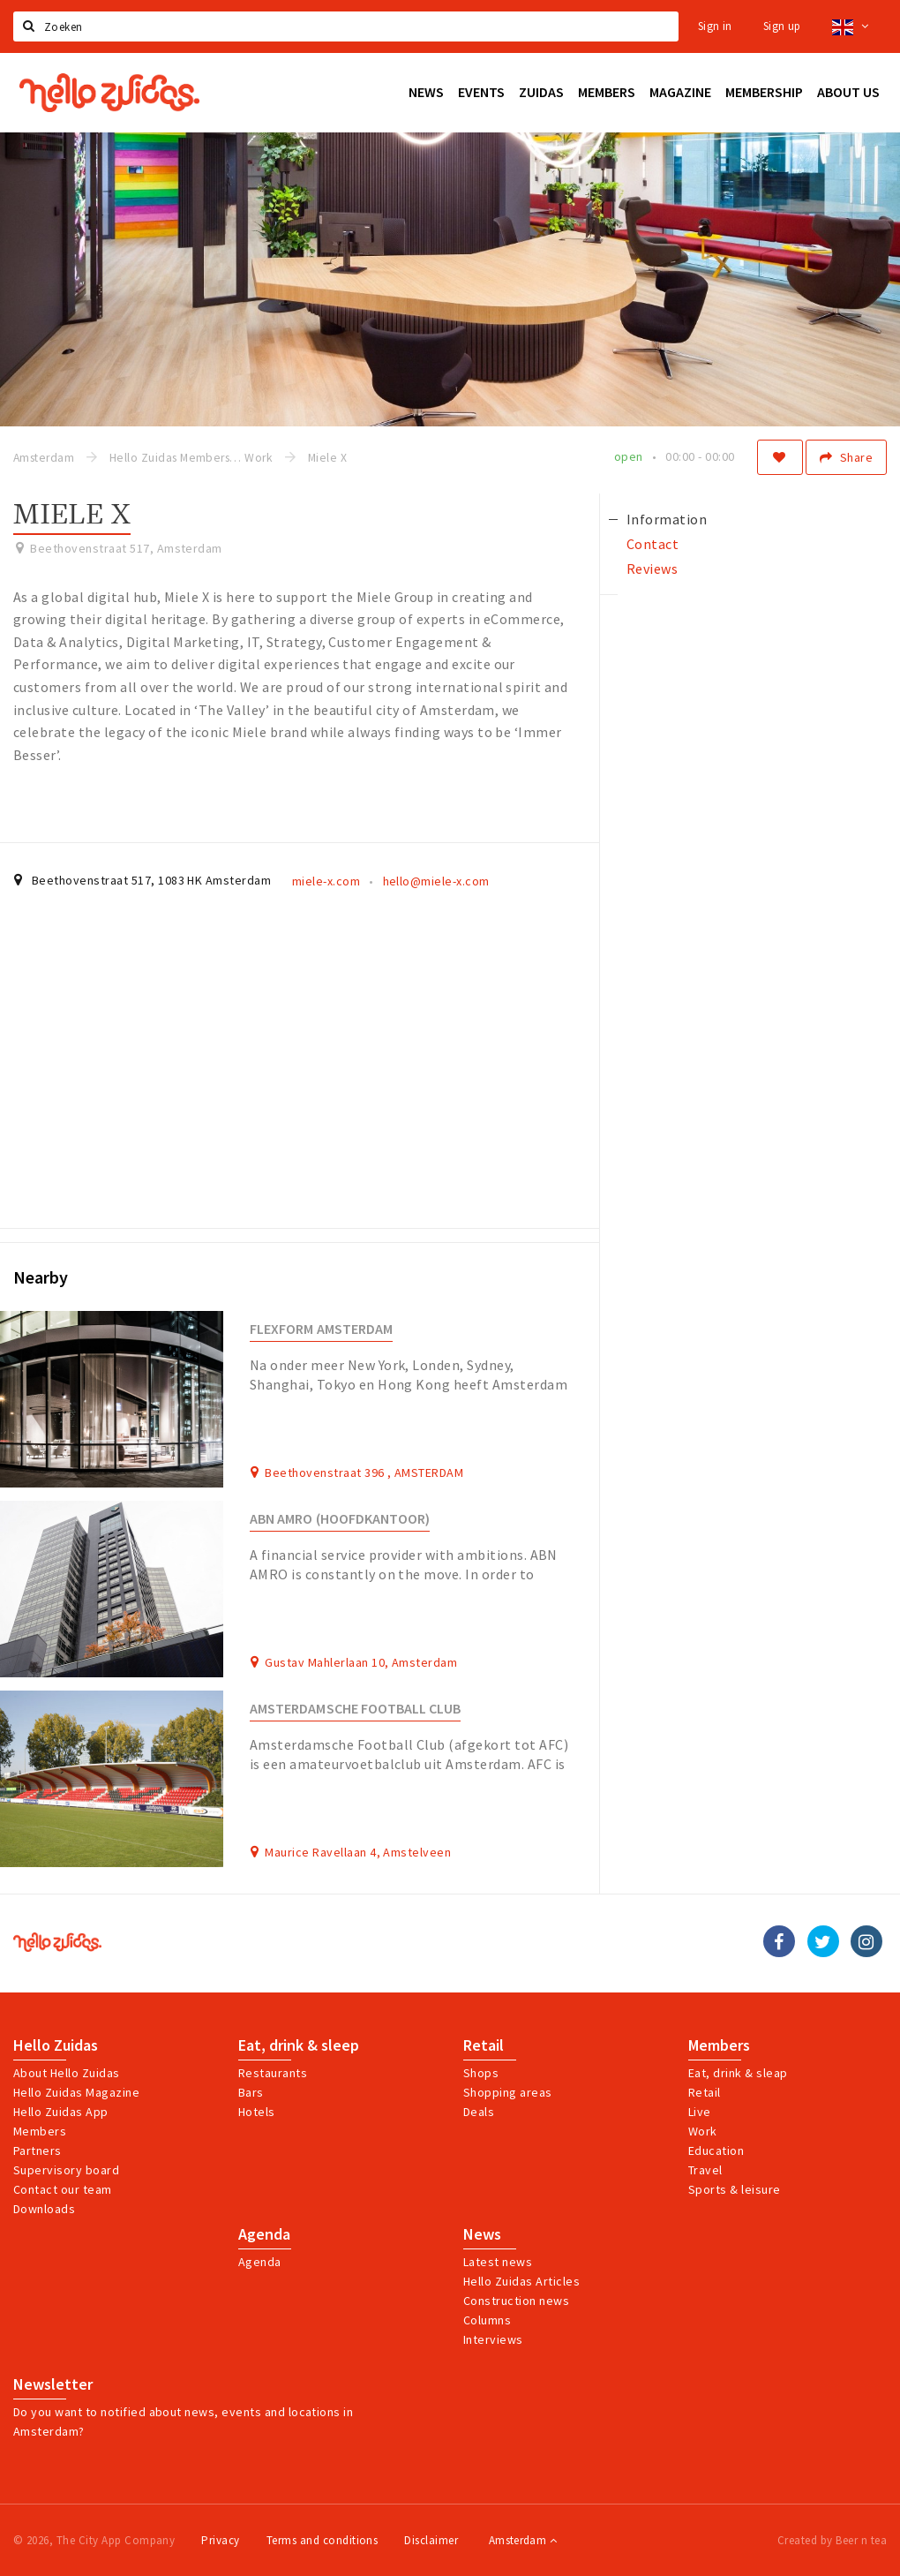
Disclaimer (431, 2540)
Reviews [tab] (652, 568)
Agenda (264, 2234)
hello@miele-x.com (436, 881)
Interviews (493, 2339)
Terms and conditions (322, 2540)
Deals (478, 2112)
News (482, 2234)
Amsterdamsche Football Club (355, 1708)
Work (702, 2131)
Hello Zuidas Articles (521, 2281)
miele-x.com (326, 881)
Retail (483, 2045)
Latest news (497, 2262)
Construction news (516, 2301)
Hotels (256, 2112)
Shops (481, 2073)
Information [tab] (666, 519)
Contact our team (62, 2189)
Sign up (782, 26)
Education (716, 2150)
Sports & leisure (734, 2189)
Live (699, 2112)
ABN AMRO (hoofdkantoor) (340, 1518)
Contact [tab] (652, 544)
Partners (37, 2150)
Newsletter (53, 2384)
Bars (251, 2092)
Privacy (220, 2540)
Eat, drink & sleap (738, 2073)
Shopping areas (507, 2092)
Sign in (715, 26)
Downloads (44, 2209)
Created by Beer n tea (832, 2540)
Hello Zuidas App (61, 2112)
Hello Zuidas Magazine (76, 2092)
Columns (487, 2320)
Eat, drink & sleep (298, 2045)
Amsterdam (523, 2540)
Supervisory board (66, 2170)
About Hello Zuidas (66, 2073)
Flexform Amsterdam (321, 1329)
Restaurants (272, 2073)
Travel (705, 2170)
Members (39, 2131)
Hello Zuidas (55, 2045)
